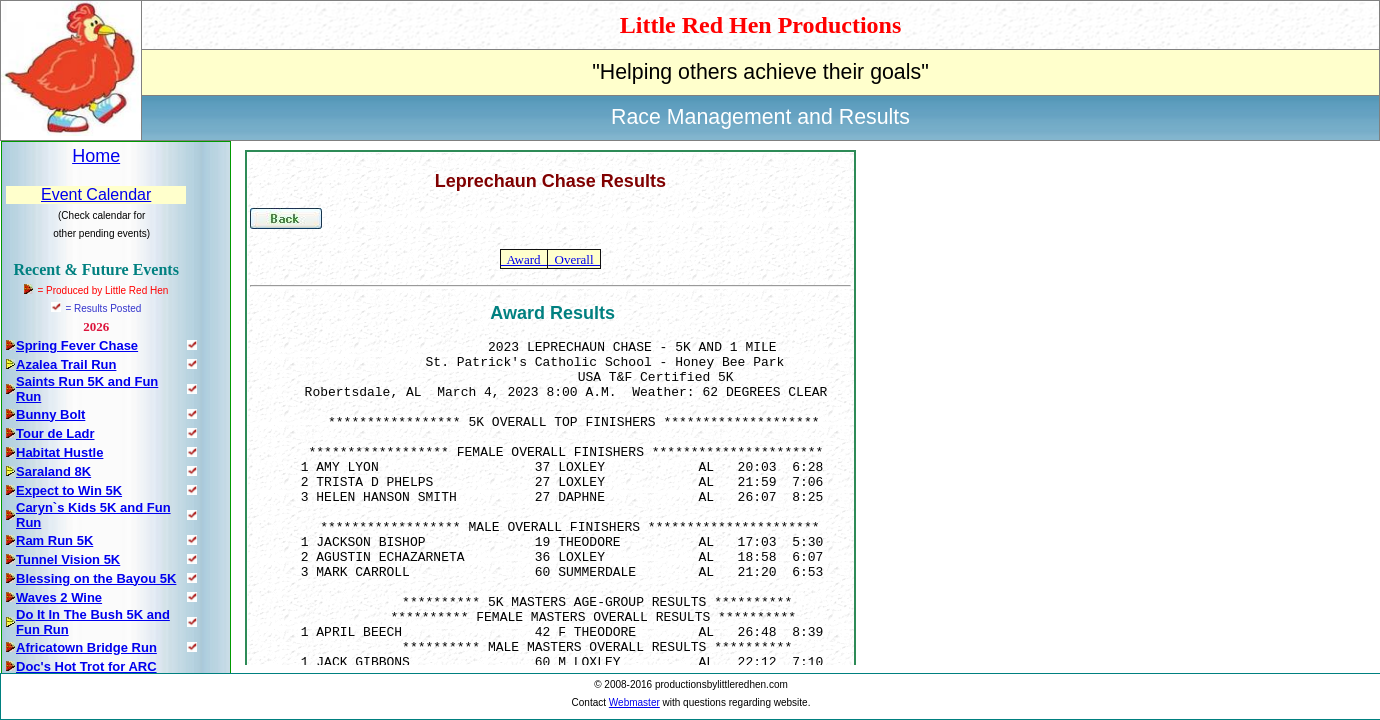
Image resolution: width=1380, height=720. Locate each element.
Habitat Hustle (59, 452)
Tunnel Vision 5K (68, 559)
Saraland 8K (53, 471)
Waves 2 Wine (59, 597)
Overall (574, 259)
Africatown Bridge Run (86, 647)
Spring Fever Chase (77, 345)
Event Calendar (96, 194)
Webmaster (634, 702)
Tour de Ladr (55, 433)
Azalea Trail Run (66, 364)
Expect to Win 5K (69, 490)
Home (96, 156)
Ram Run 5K (54, 540)
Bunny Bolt (50, 414)
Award (524, 259)
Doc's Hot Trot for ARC (86, 666)
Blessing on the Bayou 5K (96, 578)
